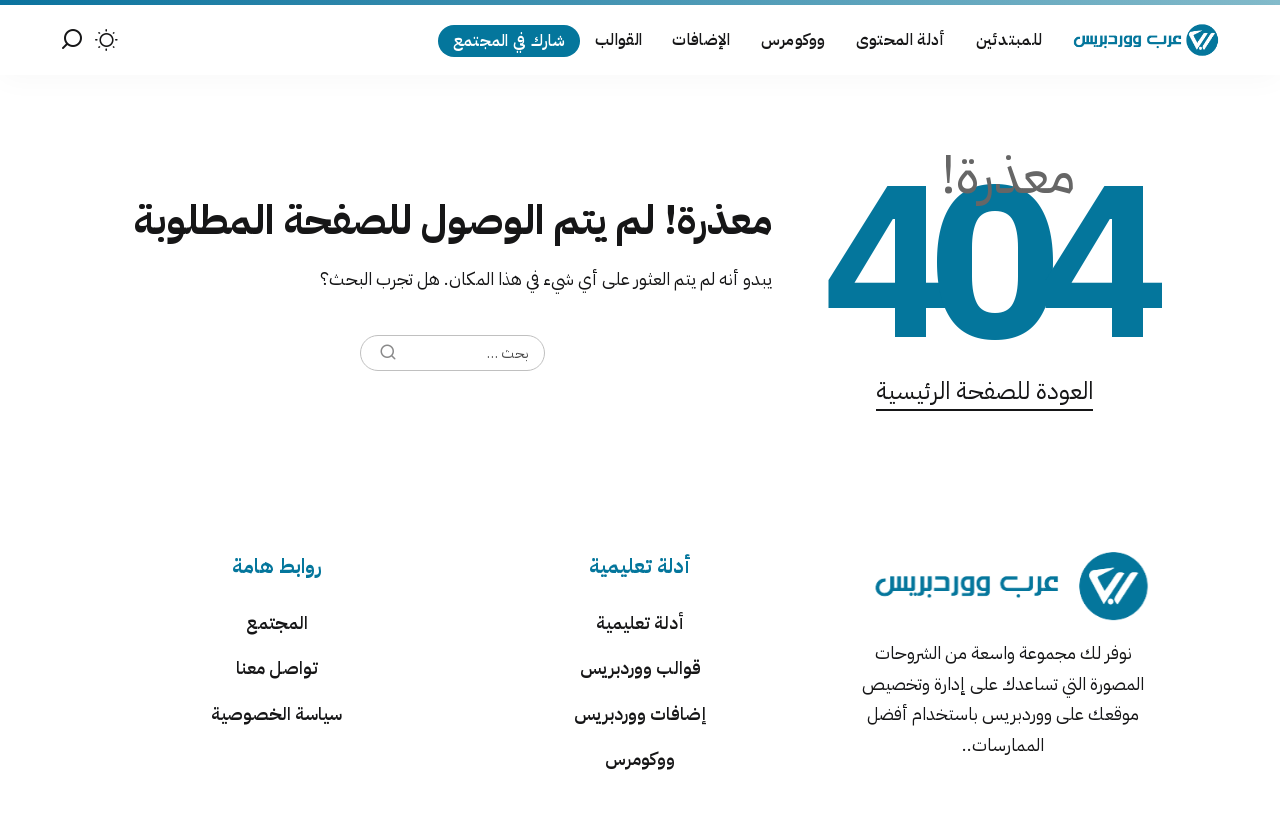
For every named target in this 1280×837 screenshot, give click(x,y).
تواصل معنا (277, 667)
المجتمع (277, 622)
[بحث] (72, 40)
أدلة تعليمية (640, 622)
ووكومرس (640, 758)
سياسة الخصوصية (276, 713)
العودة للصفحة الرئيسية (984, 391)
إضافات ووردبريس (640, 713)
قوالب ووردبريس (640, 667)
